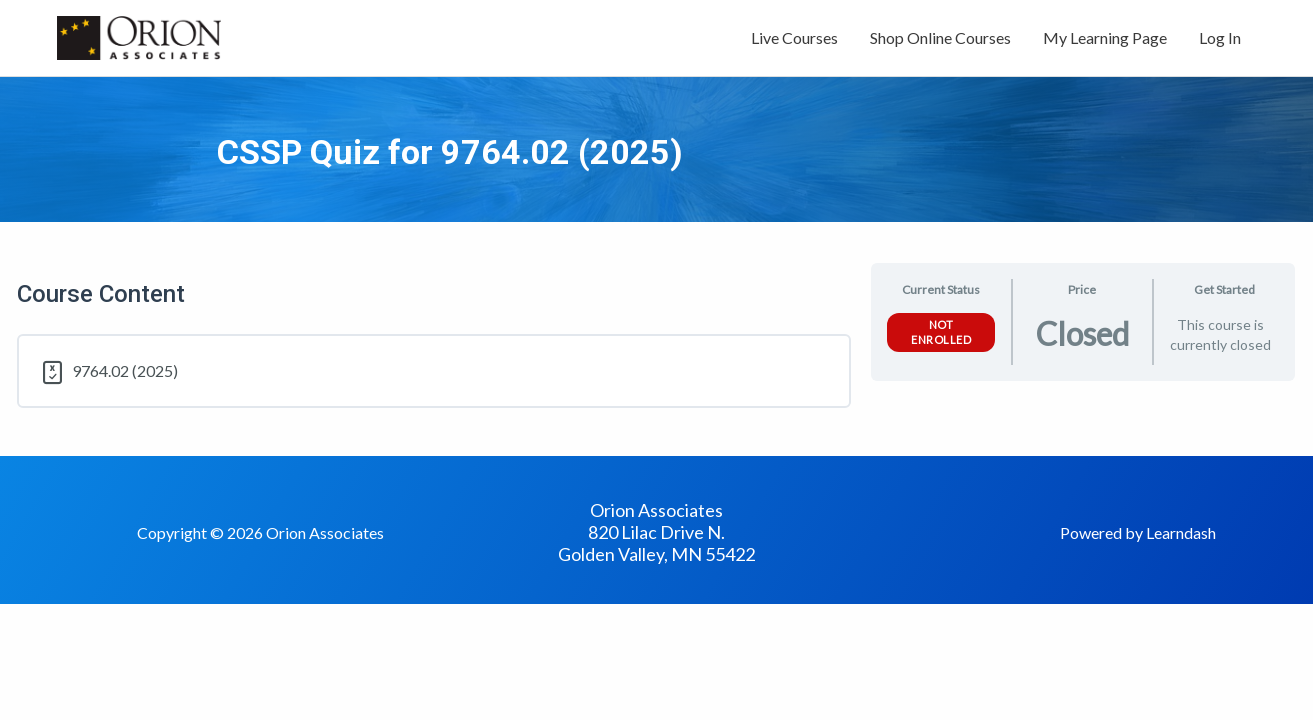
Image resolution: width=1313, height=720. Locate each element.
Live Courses (794, 37)
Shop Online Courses (940, 37)
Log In (1220, 37)
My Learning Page (1105, 37)
